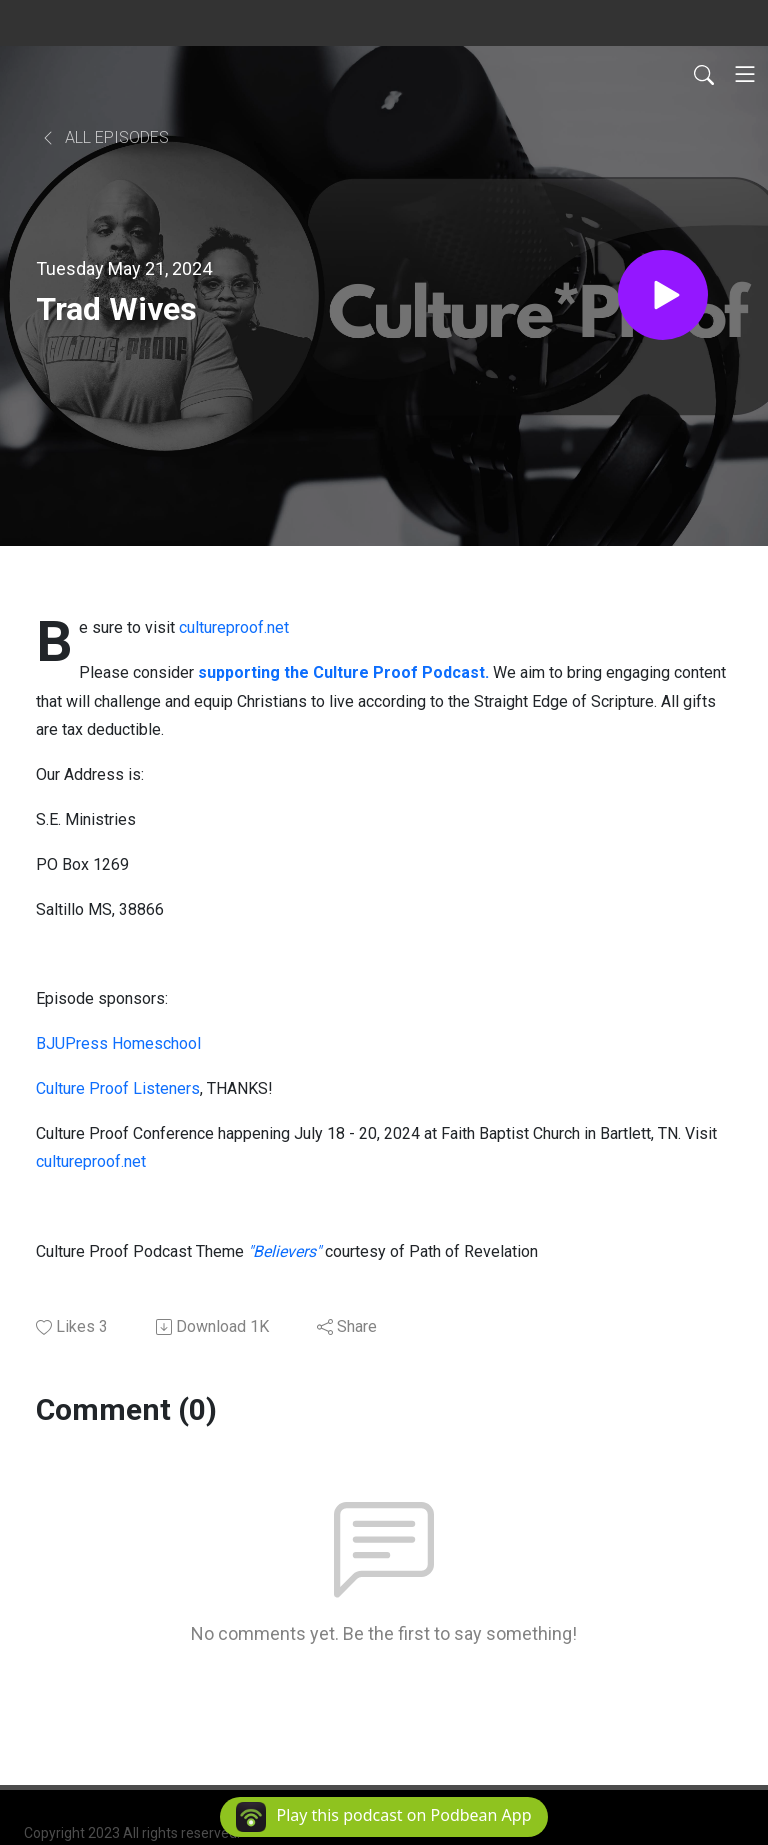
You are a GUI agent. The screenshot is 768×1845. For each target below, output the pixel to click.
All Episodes (104, 137)
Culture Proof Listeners (118, 1088)
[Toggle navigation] (745, 74)
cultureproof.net (234, 627)
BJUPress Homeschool (118, 1043)
